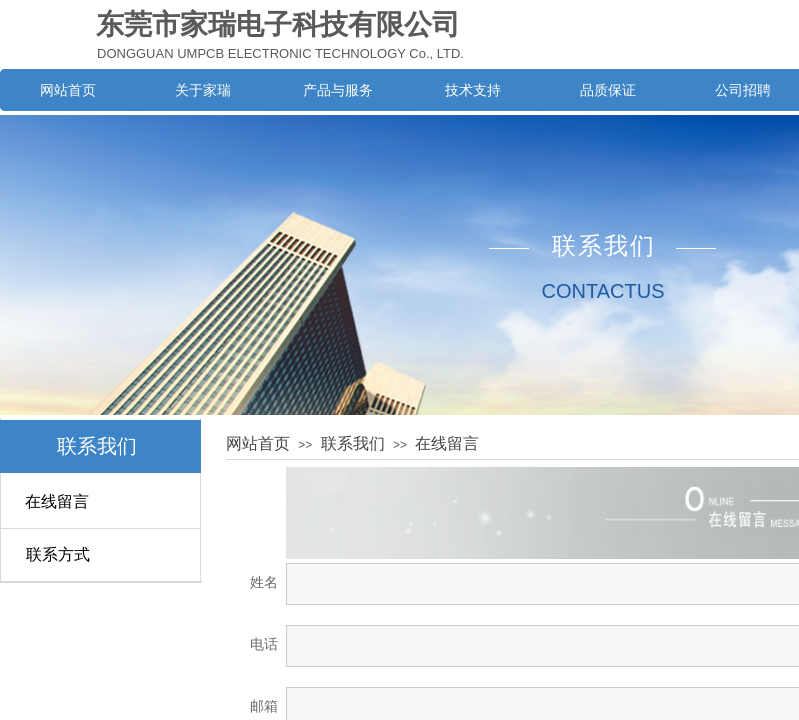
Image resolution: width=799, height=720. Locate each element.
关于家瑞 (203, 90)
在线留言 (57, 501)
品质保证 (608, 90)
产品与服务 (338, 90)
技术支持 (473, 90)
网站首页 (68, 90)
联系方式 (58, 554)
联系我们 (97, 446)
